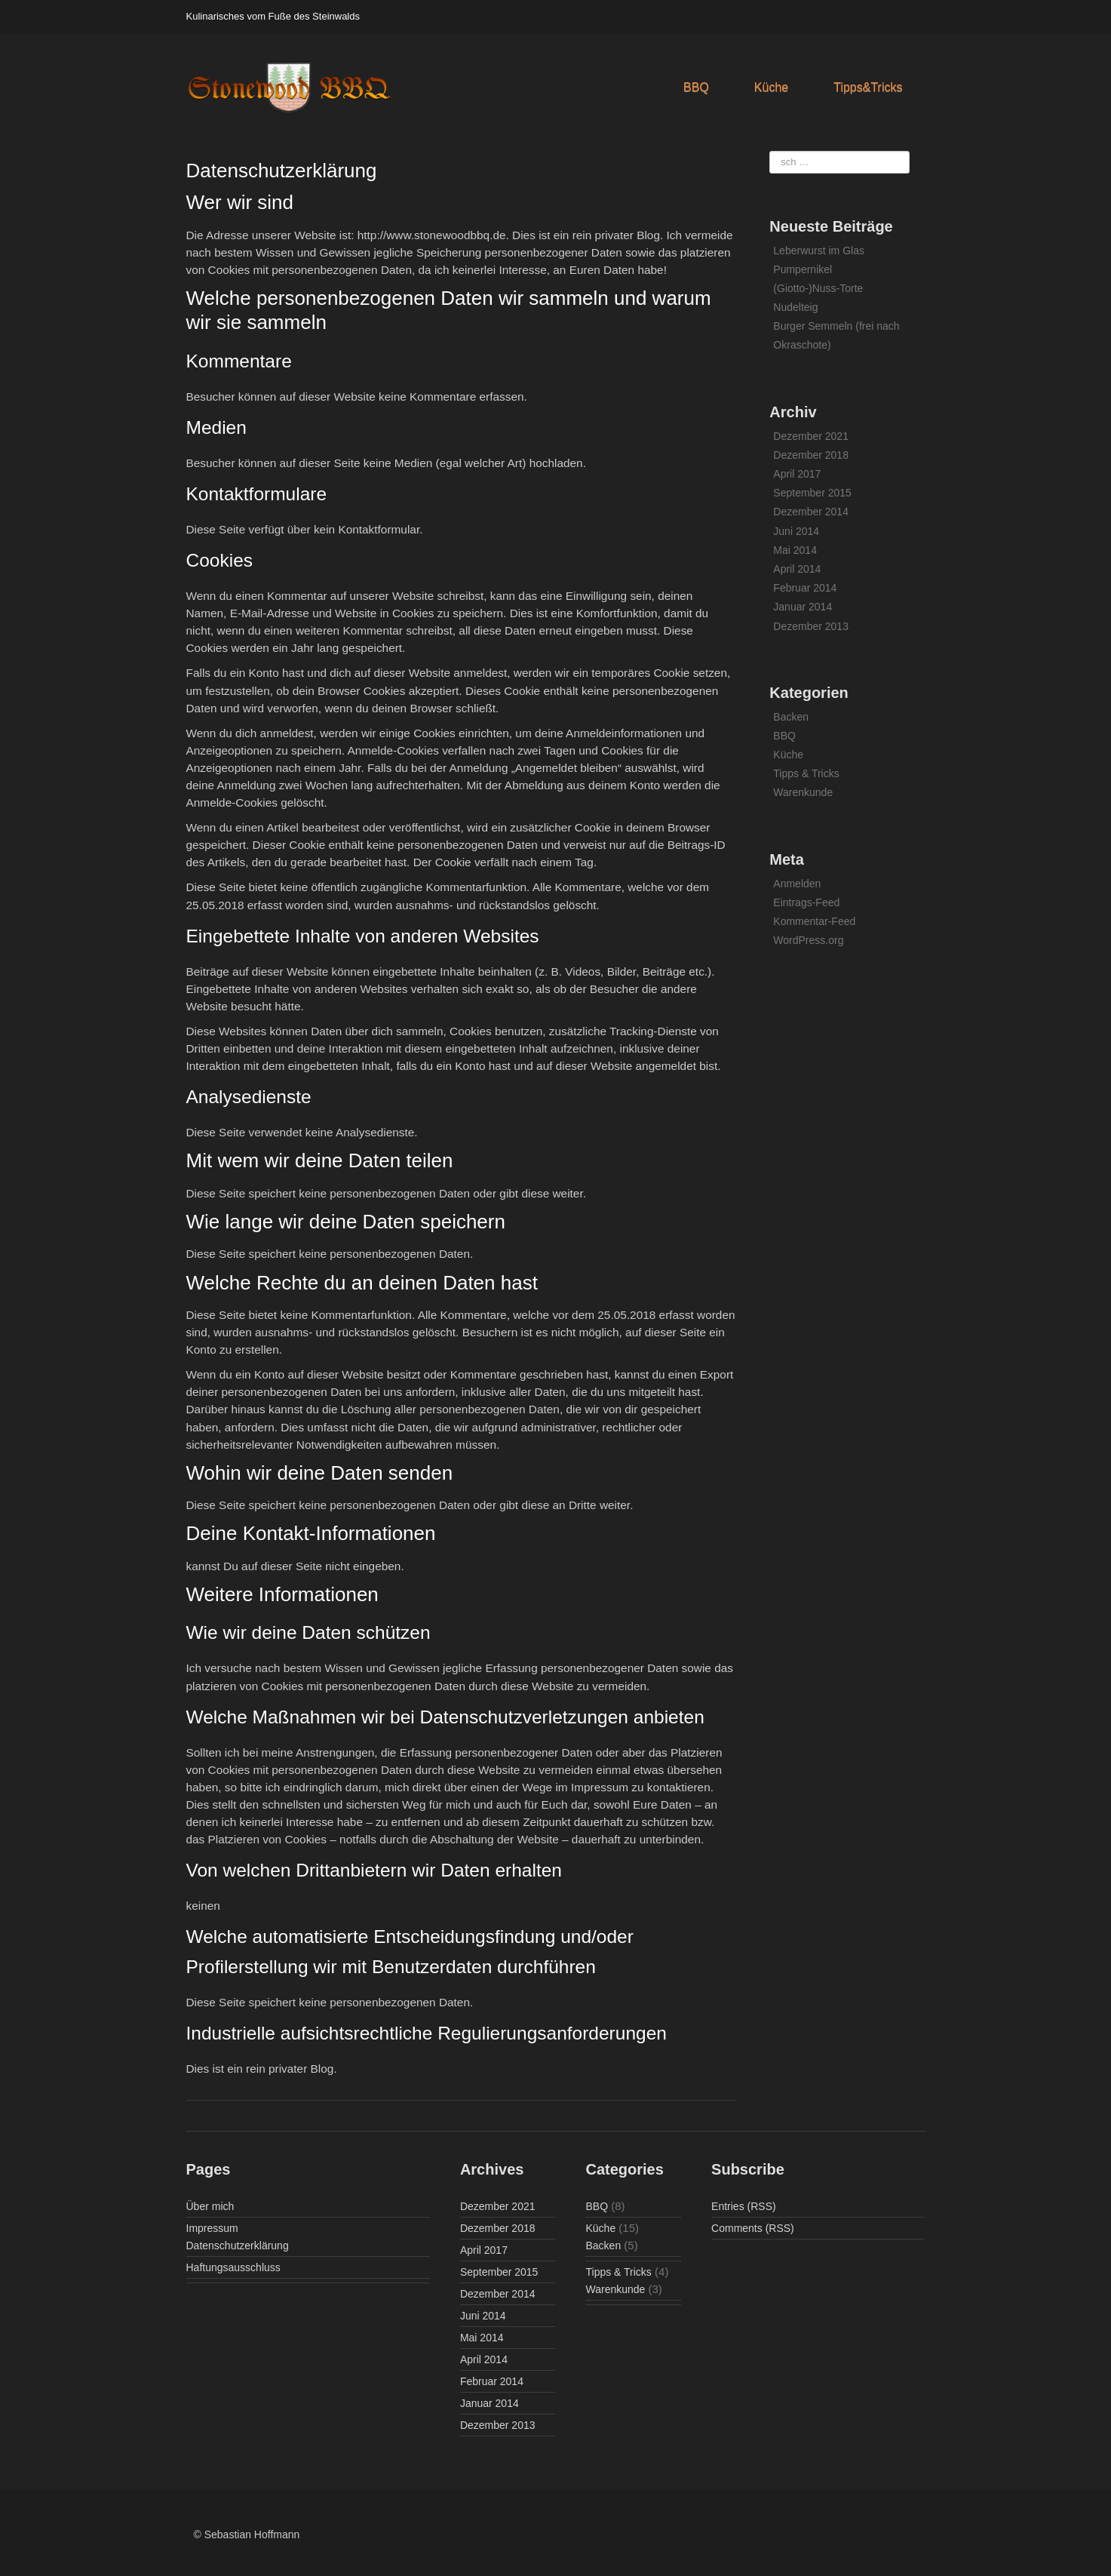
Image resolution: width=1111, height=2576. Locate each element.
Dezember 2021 (811, 436)
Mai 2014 (795, 550)
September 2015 (812, 493)
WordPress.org (808, 940)
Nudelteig (795, 307)
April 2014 (797, 569)
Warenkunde (803, 792)
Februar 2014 (804, 588)
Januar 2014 (802, 607)
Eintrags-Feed (806, 902)
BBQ (696, 87)
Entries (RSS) (743, 2206)
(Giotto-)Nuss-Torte (818, 288)
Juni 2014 (796, 531)
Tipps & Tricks (806, 773)
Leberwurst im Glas (818, 250)
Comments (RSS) (752, 2228)
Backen (791, 717)
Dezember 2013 (811, 626)
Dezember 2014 (811, 512)
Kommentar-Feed (814, 921)
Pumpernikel (802, 269)
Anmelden (797, 884)
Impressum (212, 2228)
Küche (771, 87)
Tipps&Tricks (867, 87)
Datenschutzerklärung (237, 2245)
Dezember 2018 (811, 455)
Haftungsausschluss (233, 2267)
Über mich (210, 2206)
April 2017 (797, 474)
